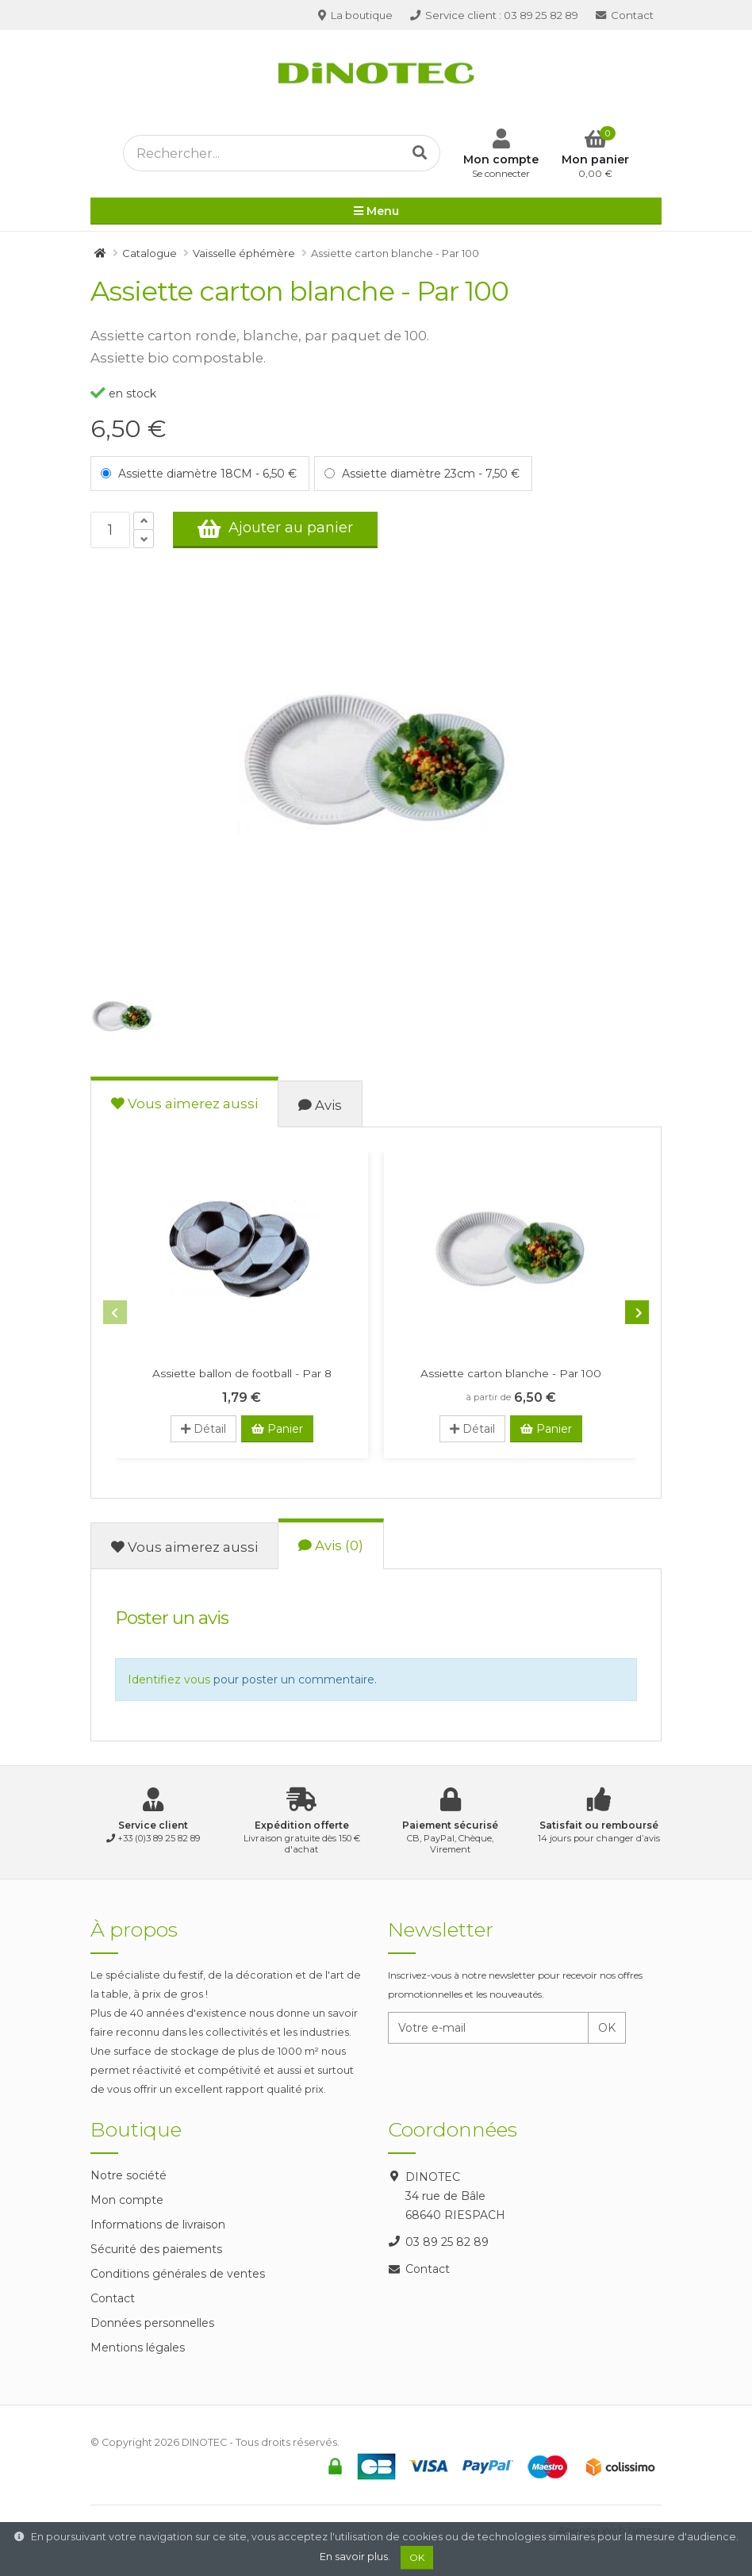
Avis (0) (330, 1545)
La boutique (355, 15)
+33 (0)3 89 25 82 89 (158, 1838)
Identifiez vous (169, 1679)
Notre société (128, 2175)
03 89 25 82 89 (494, 15)
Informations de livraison (157, 2224)
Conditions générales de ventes (177, 2274)
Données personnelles (152, 2323)
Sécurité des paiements (156, 2249)
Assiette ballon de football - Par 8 (242, 1373)
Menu (376, 212)
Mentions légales (137, 2347)
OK (607, 2028)
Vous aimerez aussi (184, 1103)
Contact (625, 15)
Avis (320, 1105)
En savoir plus (354, 2557)
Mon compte (126, 2200)
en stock (123, 393)
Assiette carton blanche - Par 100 (510, 1373)
